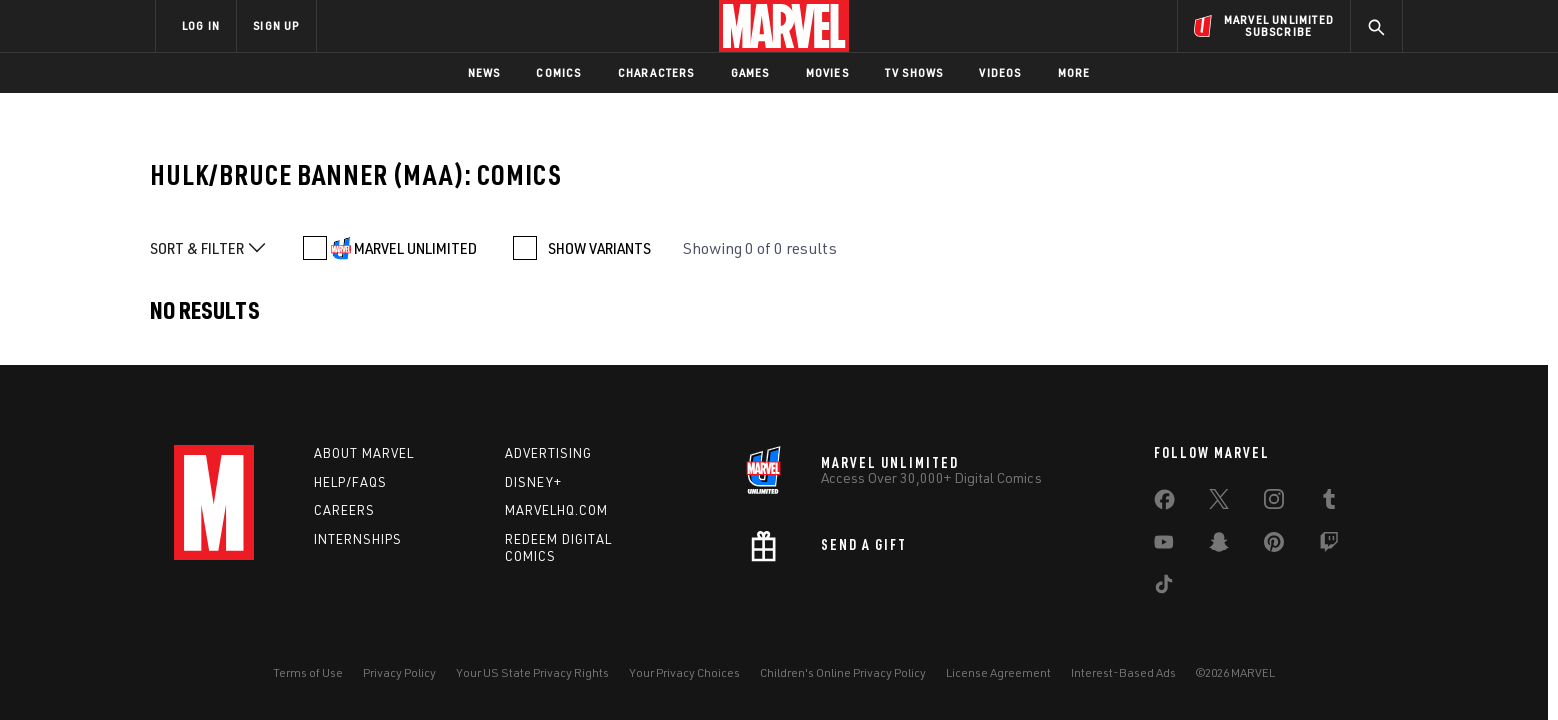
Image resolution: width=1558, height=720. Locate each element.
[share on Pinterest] (1274, 546)
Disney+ (533, 482)
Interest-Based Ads (1123, 672)
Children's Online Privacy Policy (843, 672)
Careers (344, 510)
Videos (1000, 72)
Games (750, 72)
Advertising (548, 453)
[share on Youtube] (1164, 546)
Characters (656, 72)
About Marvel (364, 453)
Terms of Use (308, 672)
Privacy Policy (399, 672)
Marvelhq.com (556, 510)
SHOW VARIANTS (599, 248)
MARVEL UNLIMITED (415, 248)
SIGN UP (276, 25)
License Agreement (998, 672)
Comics (558, 72)
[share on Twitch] (1329, 546)
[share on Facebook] (1164, 504)
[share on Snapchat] (1219, 546)
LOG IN (201, 25)
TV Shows (914, 72)
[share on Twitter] (1219, 503)
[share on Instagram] (1274, 503)
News (484, 72)
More (1074, 72)
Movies (827, 72)
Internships (358, 539)
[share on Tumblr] (1329, 503)
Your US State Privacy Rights (532, 672)
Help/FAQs (350, 482)
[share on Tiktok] (1164, 588)
